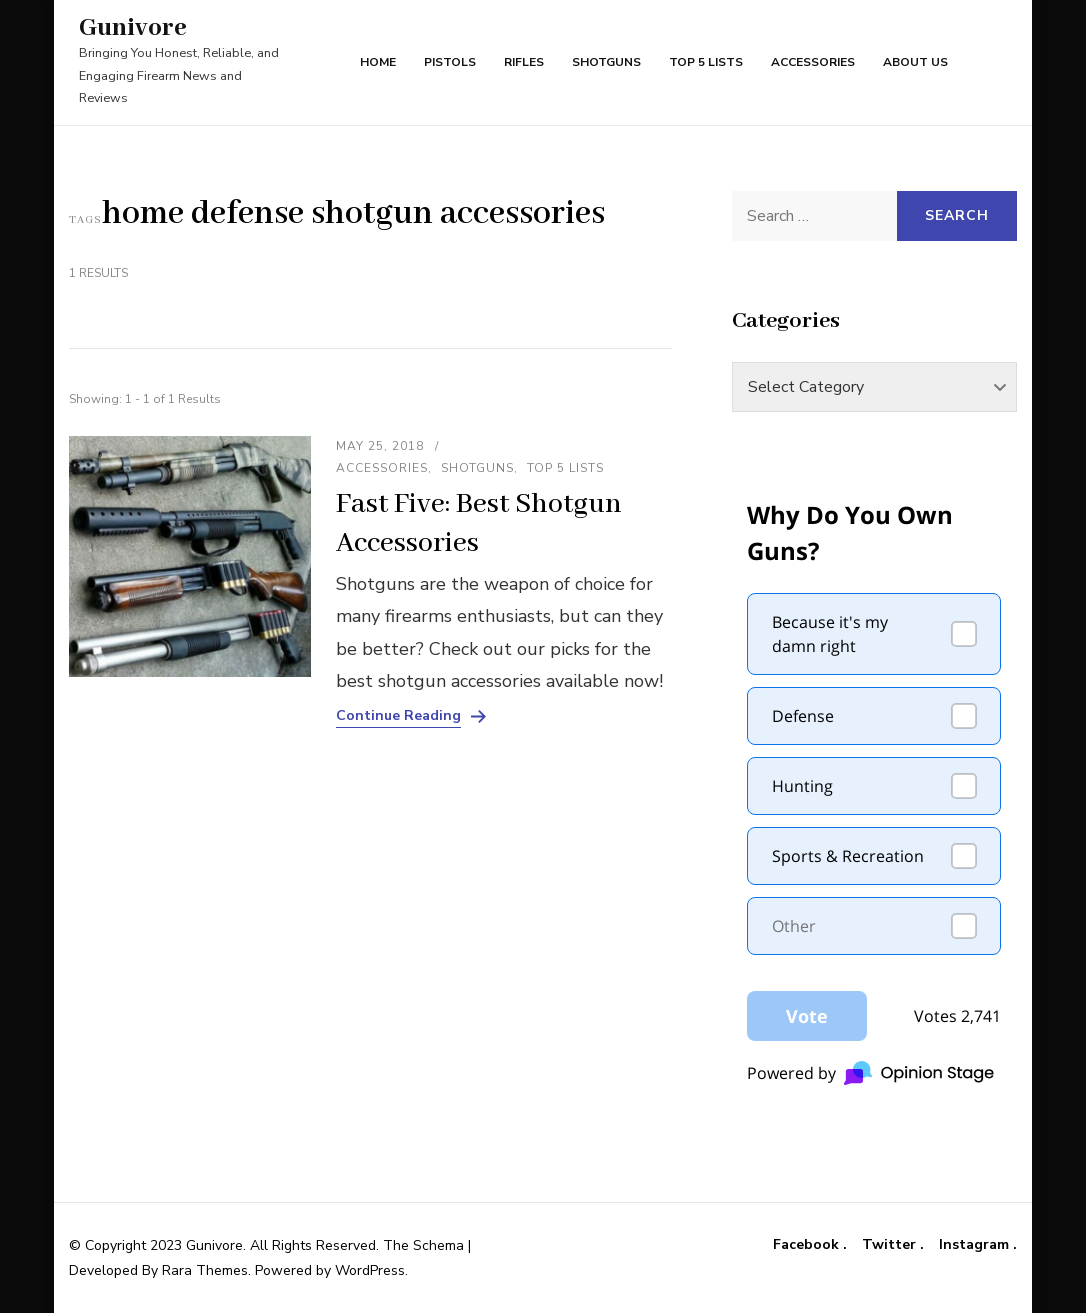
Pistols (450, 62)
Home (378, 62)
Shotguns (606, 62)
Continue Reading (398, 716)
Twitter (891, 1245)
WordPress (370, 1270)
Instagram (976, 1245)
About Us (915, 62)
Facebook (808, 1245)
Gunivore (133, 28)
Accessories (813, 62)
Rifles (524, 62)
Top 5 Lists (706, 62)
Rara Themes (205, 1270)
